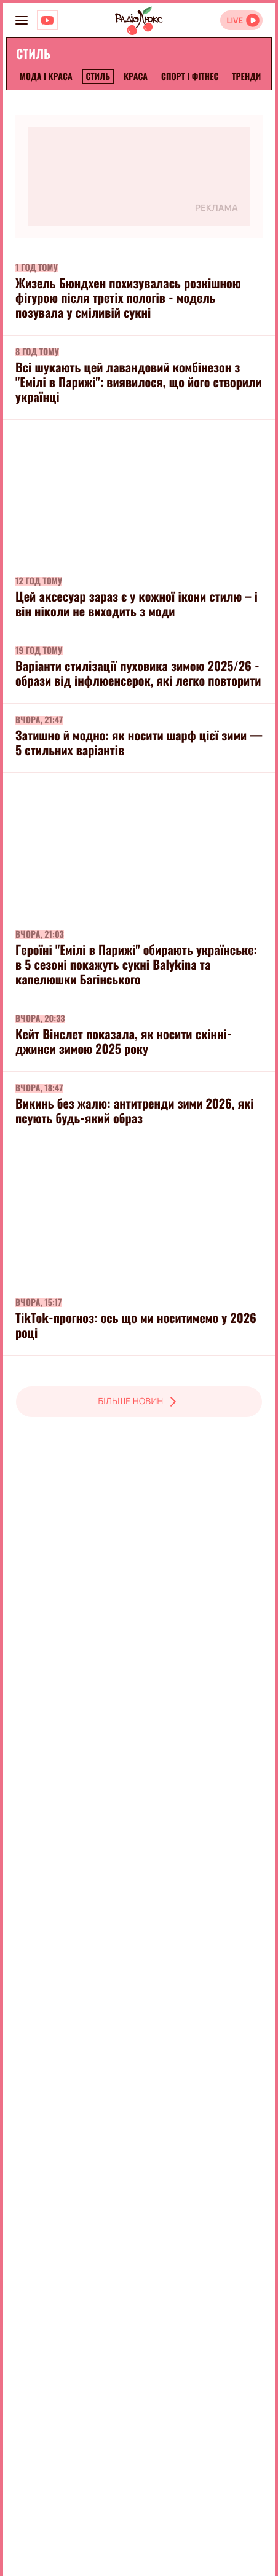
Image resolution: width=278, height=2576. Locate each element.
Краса (136, 76)
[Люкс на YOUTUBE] (47, 20)
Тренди (246, 76)
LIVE (234, 21)
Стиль (98, 76)
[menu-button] (21, 20)
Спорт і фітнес (189, 76)
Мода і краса (46, 76)
